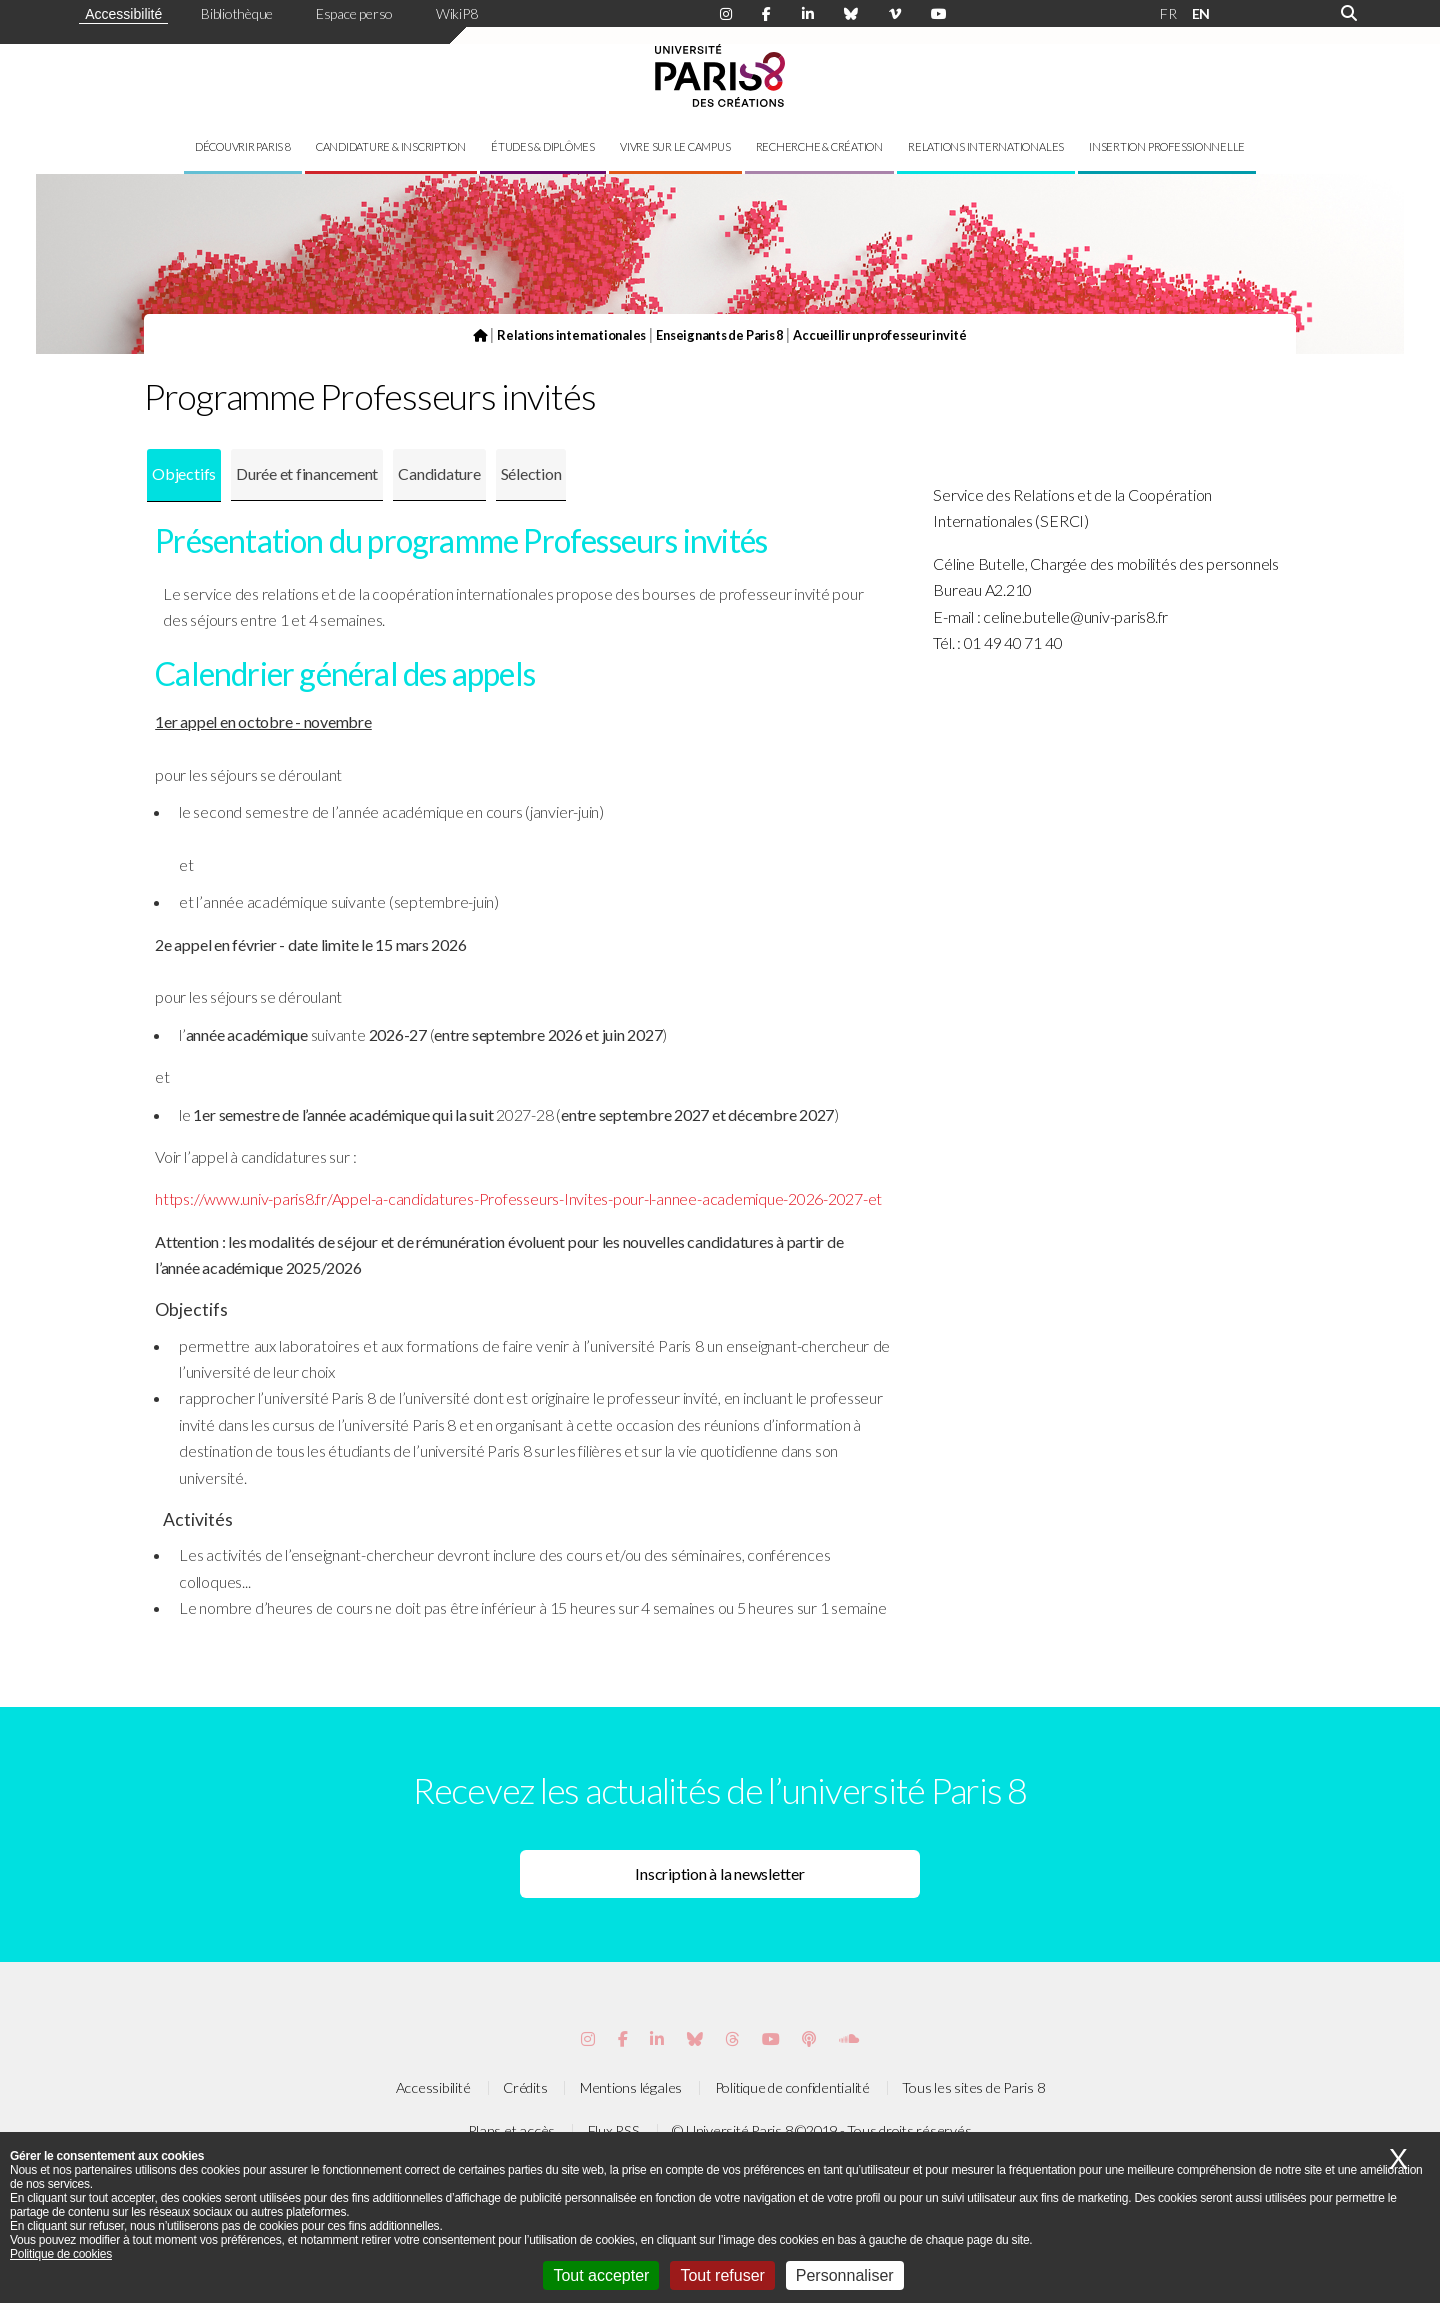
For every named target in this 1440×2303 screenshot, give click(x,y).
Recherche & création (819, 146)
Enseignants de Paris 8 (719, 335)
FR (1168, 13)
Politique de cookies (61, 2254)
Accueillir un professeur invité (880, 335)
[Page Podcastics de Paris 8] (809, 2038)
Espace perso (354, 13)
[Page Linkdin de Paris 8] (808, 14)
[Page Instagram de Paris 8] (726, 14)
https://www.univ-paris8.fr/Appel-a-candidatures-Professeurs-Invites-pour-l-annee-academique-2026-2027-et (518, 1198)
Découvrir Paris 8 (243, 146)
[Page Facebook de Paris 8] (766, 14)
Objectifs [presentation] (184, 473)
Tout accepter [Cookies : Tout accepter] (601, 2275)
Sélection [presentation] (531, 473)
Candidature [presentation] (439, 473)
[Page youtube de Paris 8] (939, 14)
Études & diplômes (543, 146)
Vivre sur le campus (675, 146)
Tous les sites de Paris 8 (973, 2087)
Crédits (525, 2087)
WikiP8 (457, 13)
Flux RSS (614, 2130)
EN (1201, 13)
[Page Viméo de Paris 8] (895, 14)
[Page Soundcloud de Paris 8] (849, 2038)
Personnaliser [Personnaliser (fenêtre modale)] (845, 2275)
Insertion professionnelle (1167, 146)
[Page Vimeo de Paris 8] (657, 2038)
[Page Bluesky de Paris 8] (851, 14)
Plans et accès (511, 2130)
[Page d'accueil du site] (480, 335)
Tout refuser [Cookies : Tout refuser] (722, 2275)
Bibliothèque (237, 13)
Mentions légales (631, 2087)
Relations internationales (986, 146)
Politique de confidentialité (792, 2087)
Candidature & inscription (391, 146)
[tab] (184, 475)
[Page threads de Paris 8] (732, 2038)
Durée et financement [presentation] (307, 473)
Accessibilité (123, 14)
